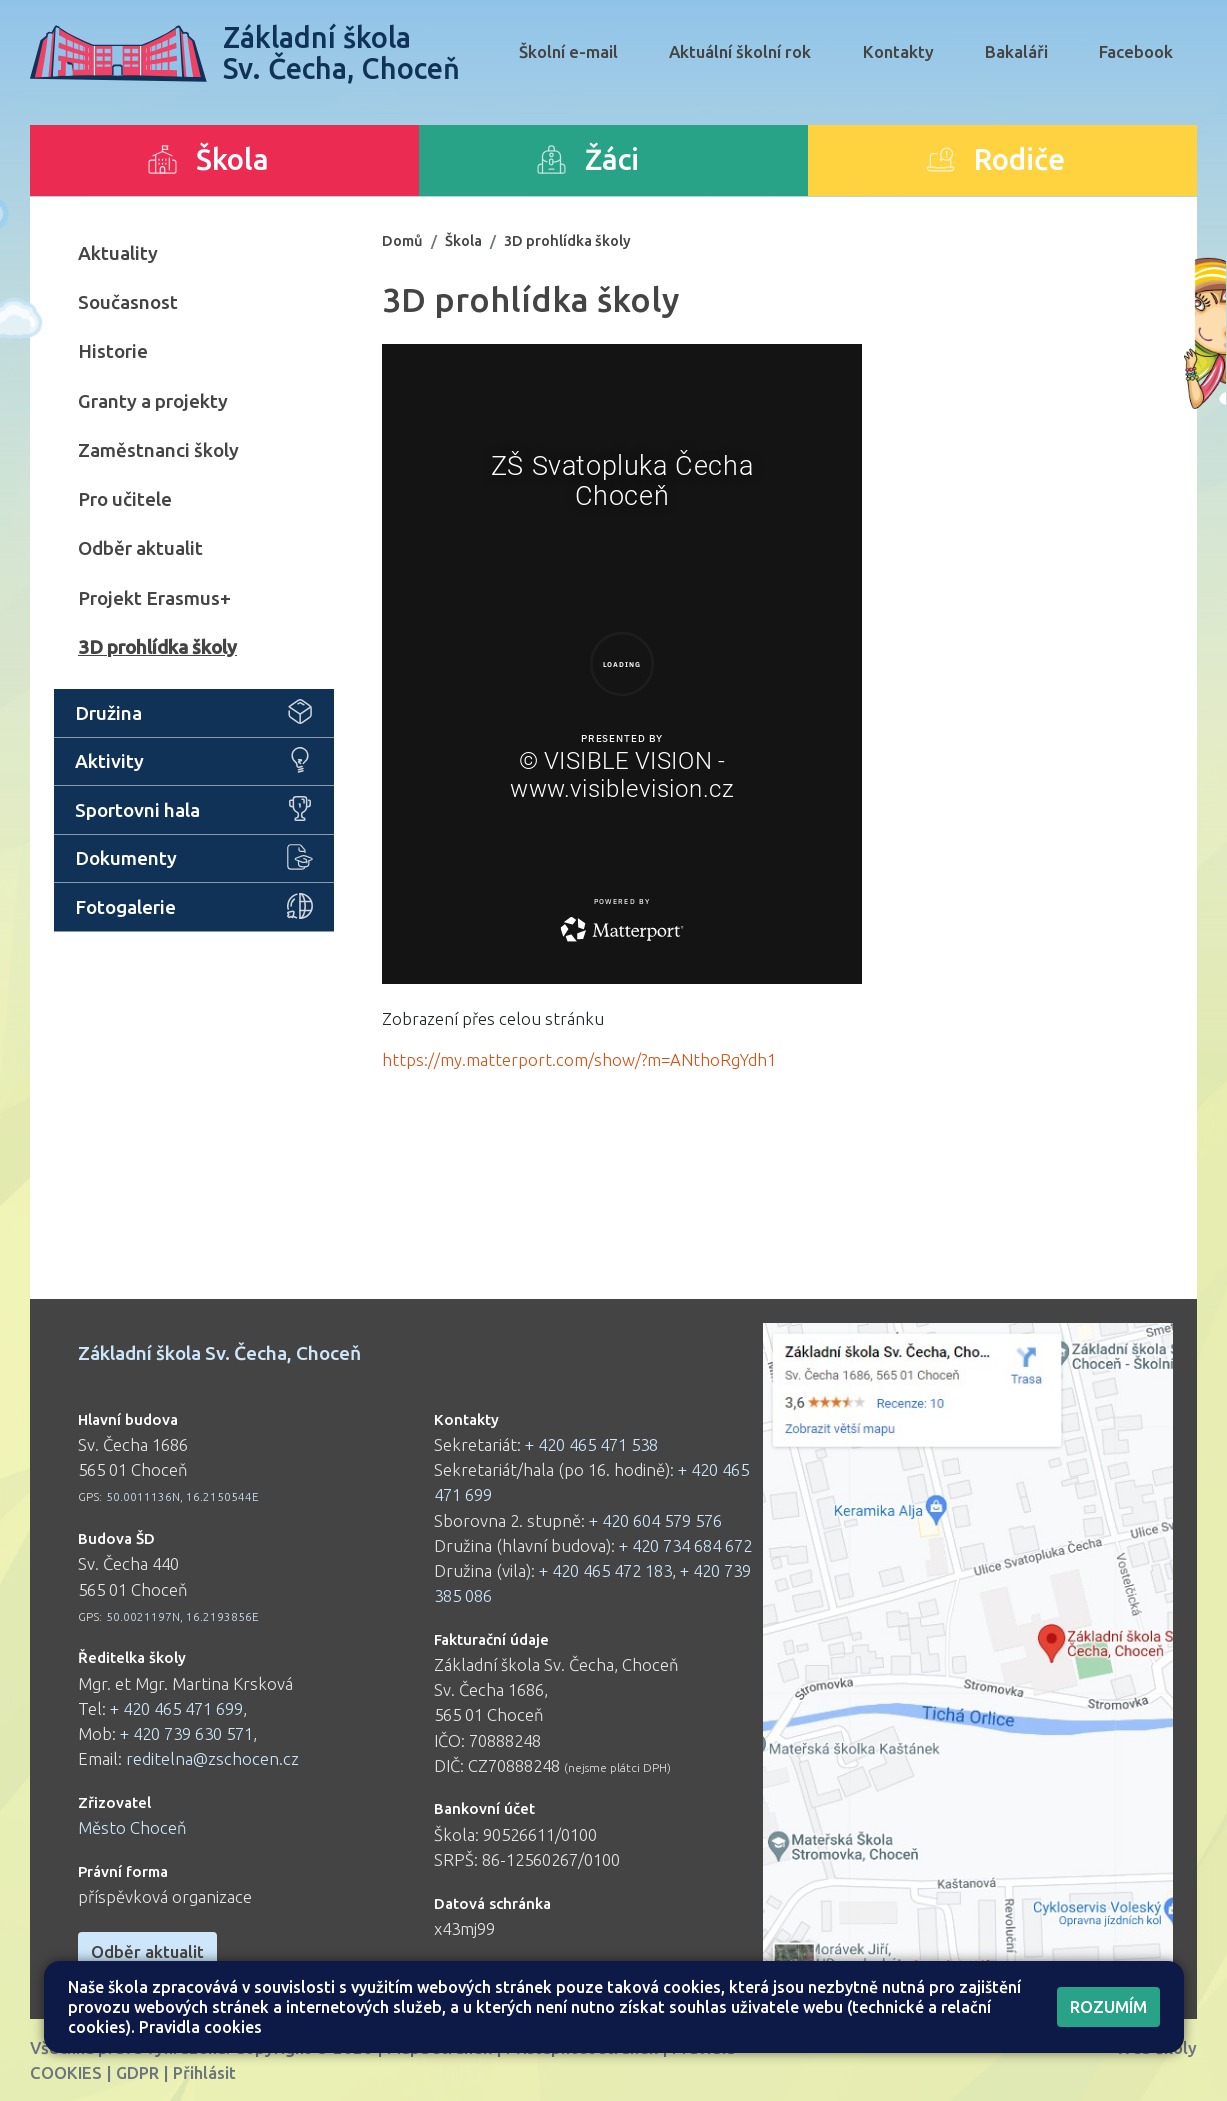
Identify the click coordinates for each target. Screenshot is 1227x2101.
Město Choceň (132, 1827)
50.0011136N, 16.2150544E (182, 1496)
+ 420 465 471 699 (176, 1708)
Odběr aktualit (140, 548)
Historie (113, 351)
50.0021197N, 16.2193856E (182, 1616)
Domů (402, 240)
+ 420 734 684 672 (685, 1545)
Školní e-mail (568, 51)
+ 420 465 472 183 (605, 1570)
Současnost (128, 302)
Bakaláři (1016, 51)
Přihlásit (204, 2072)
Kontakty (898, 51)
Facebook (1136, 51)
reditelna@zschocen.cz (212, 1758)
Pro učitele (125, 499)
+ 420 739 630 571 (186, 1733)
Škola (463, 240)
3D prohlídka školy (157, 647)
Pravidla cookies (200, 2027)
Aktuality (118, 253)
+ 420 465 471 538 (591, 1444)
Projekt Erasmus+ (154, 598)
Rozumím (1108, 2006)
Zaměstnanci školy (158, 450)
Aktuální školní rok (740, 51)
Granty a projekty (153, 401)
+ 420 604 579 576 (655, 1520)
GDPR (137, 2072)
